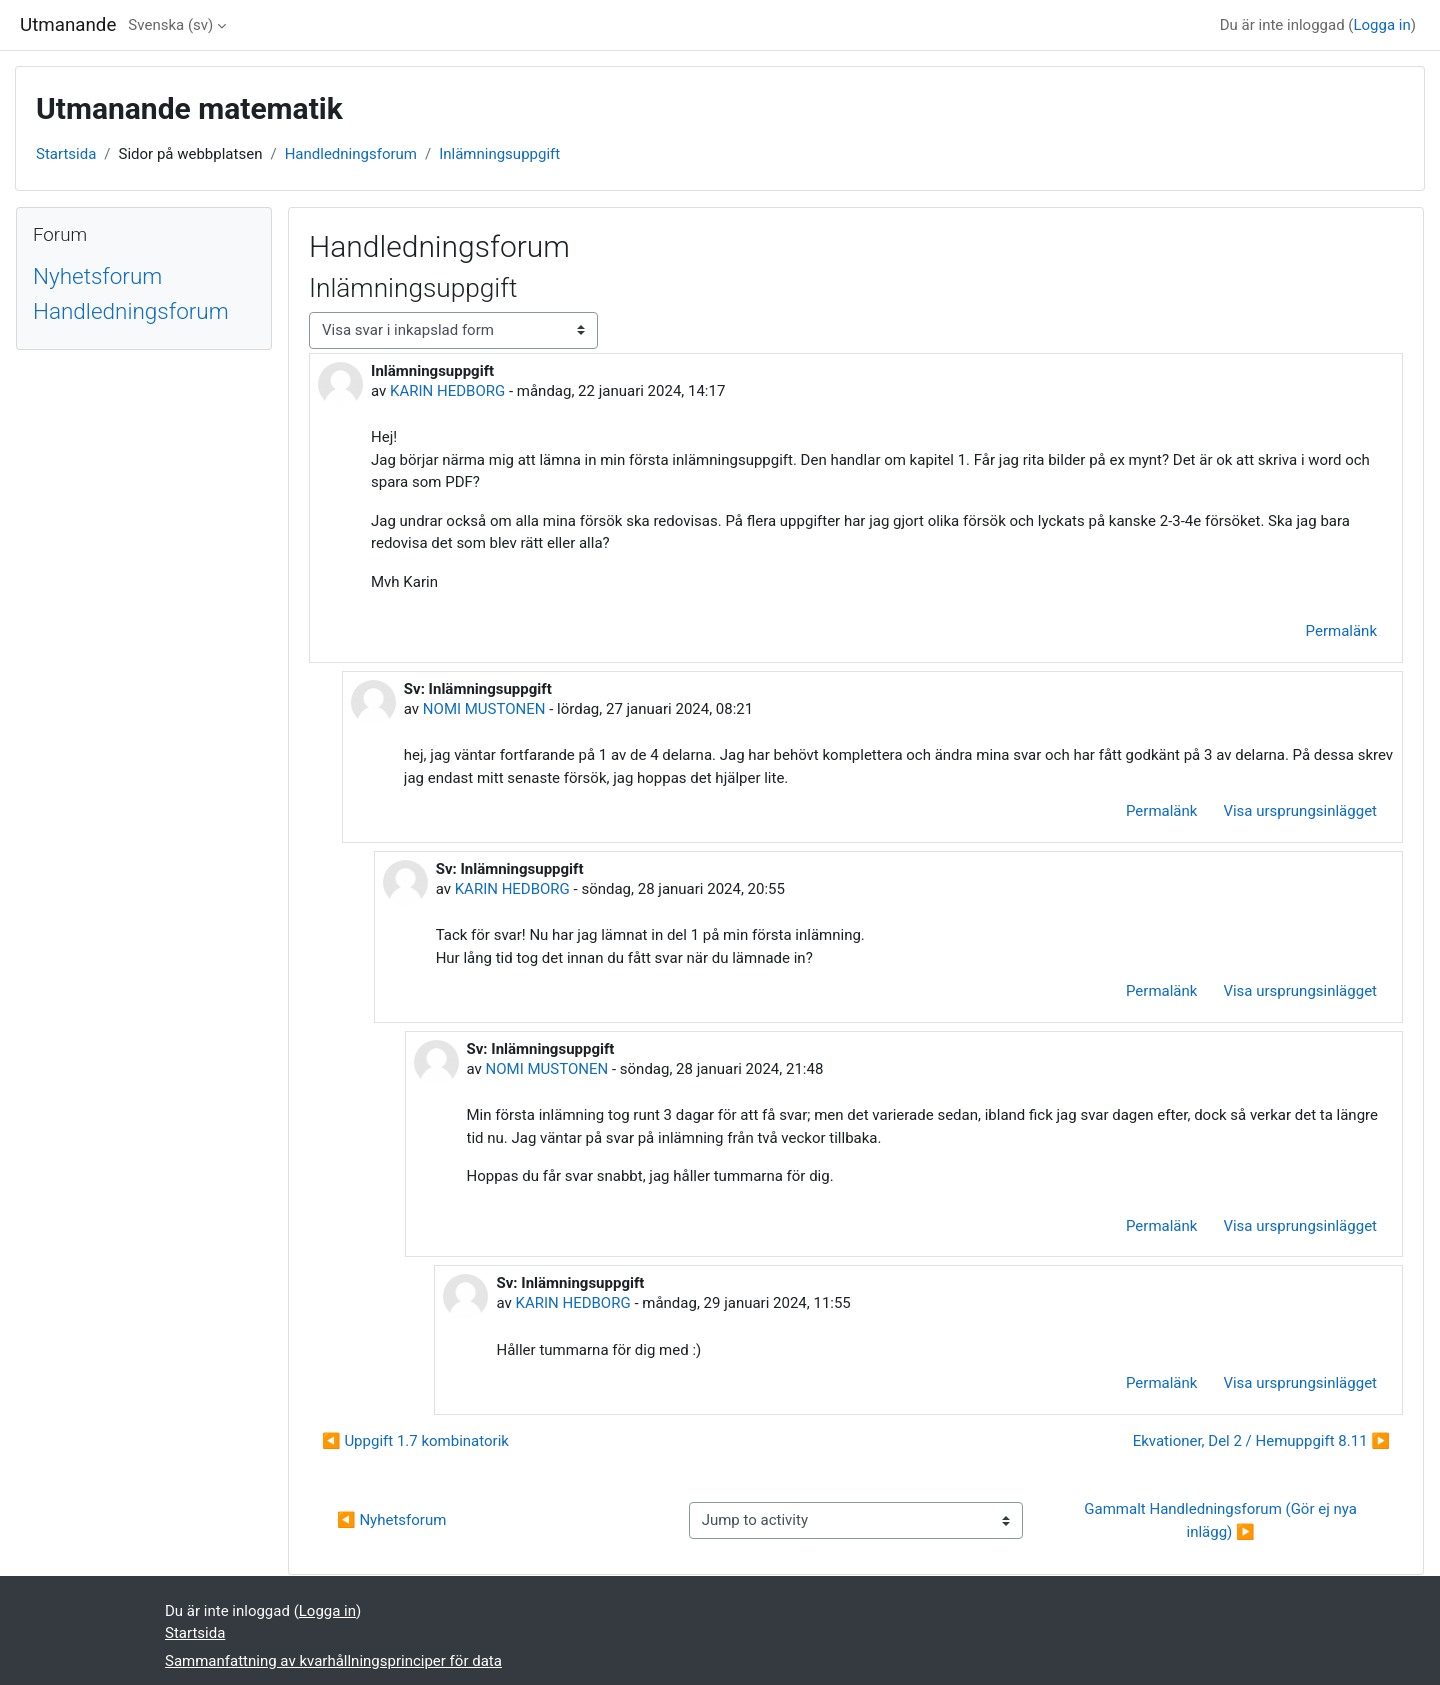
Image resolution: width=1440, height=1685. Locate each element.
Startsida (66, 154)
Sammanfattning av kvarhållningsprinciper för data (333, 1661)
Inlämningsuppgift (499, 154)
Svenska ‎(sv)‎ (170, 25)
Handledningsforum (351, 154)
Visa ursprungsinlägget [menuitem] (1300, 811)
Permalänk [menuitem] (1341, 631)
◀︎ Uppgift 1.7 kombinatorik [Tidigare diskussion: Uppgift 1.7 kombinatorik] (415, 1441)
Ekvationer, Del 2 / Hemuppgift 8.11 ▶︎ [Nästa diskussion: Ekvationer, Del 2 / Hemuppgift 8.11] (1261, 1441)
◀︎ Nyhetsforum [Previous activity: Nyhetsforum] (391, 1520)
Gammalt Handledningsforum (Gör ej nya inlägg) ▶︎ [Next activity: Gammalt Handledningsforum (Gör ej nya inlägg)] (1222, 1520)
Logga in (1381, 25)
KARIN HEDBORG (447, 391)
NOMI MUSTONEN (484, 709)
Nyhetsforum (97, 276)
